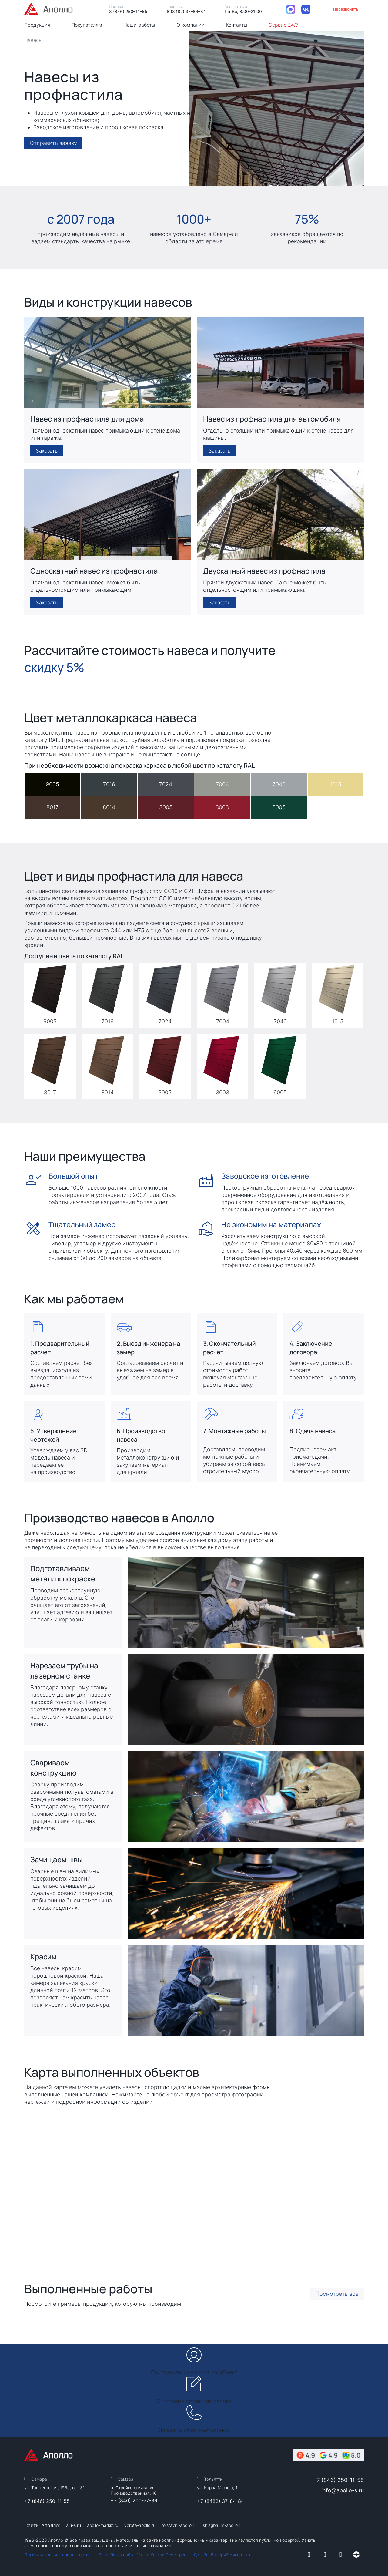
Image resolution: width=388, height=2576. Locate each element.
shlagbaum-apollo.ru (223, 2525)
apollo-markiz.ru (102, 2525)
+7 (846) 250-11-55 (47, 2501)
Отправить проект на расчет (194, 2401)
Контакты (236, 25)
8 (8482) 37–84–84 (186, 11)
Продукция (37, 25)
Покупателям (87, 25)
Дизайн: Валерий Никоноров (223, 2554)
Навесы (33, 40)
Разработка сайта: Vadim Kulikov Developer (142, 2554)
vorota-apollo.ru (140, 2525)
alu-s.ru (73, 2525)
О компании (190, 25)
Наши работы (139, 25)
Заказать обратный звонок (194, 2430)
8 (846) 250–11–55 (128, 11)
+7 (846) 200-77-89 (134, 2501)
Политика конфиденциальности (56, 2554)
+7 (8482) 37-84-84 (220, 2501)
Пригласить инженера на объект (194, 2372)
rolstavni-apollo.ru (179, 2525)
